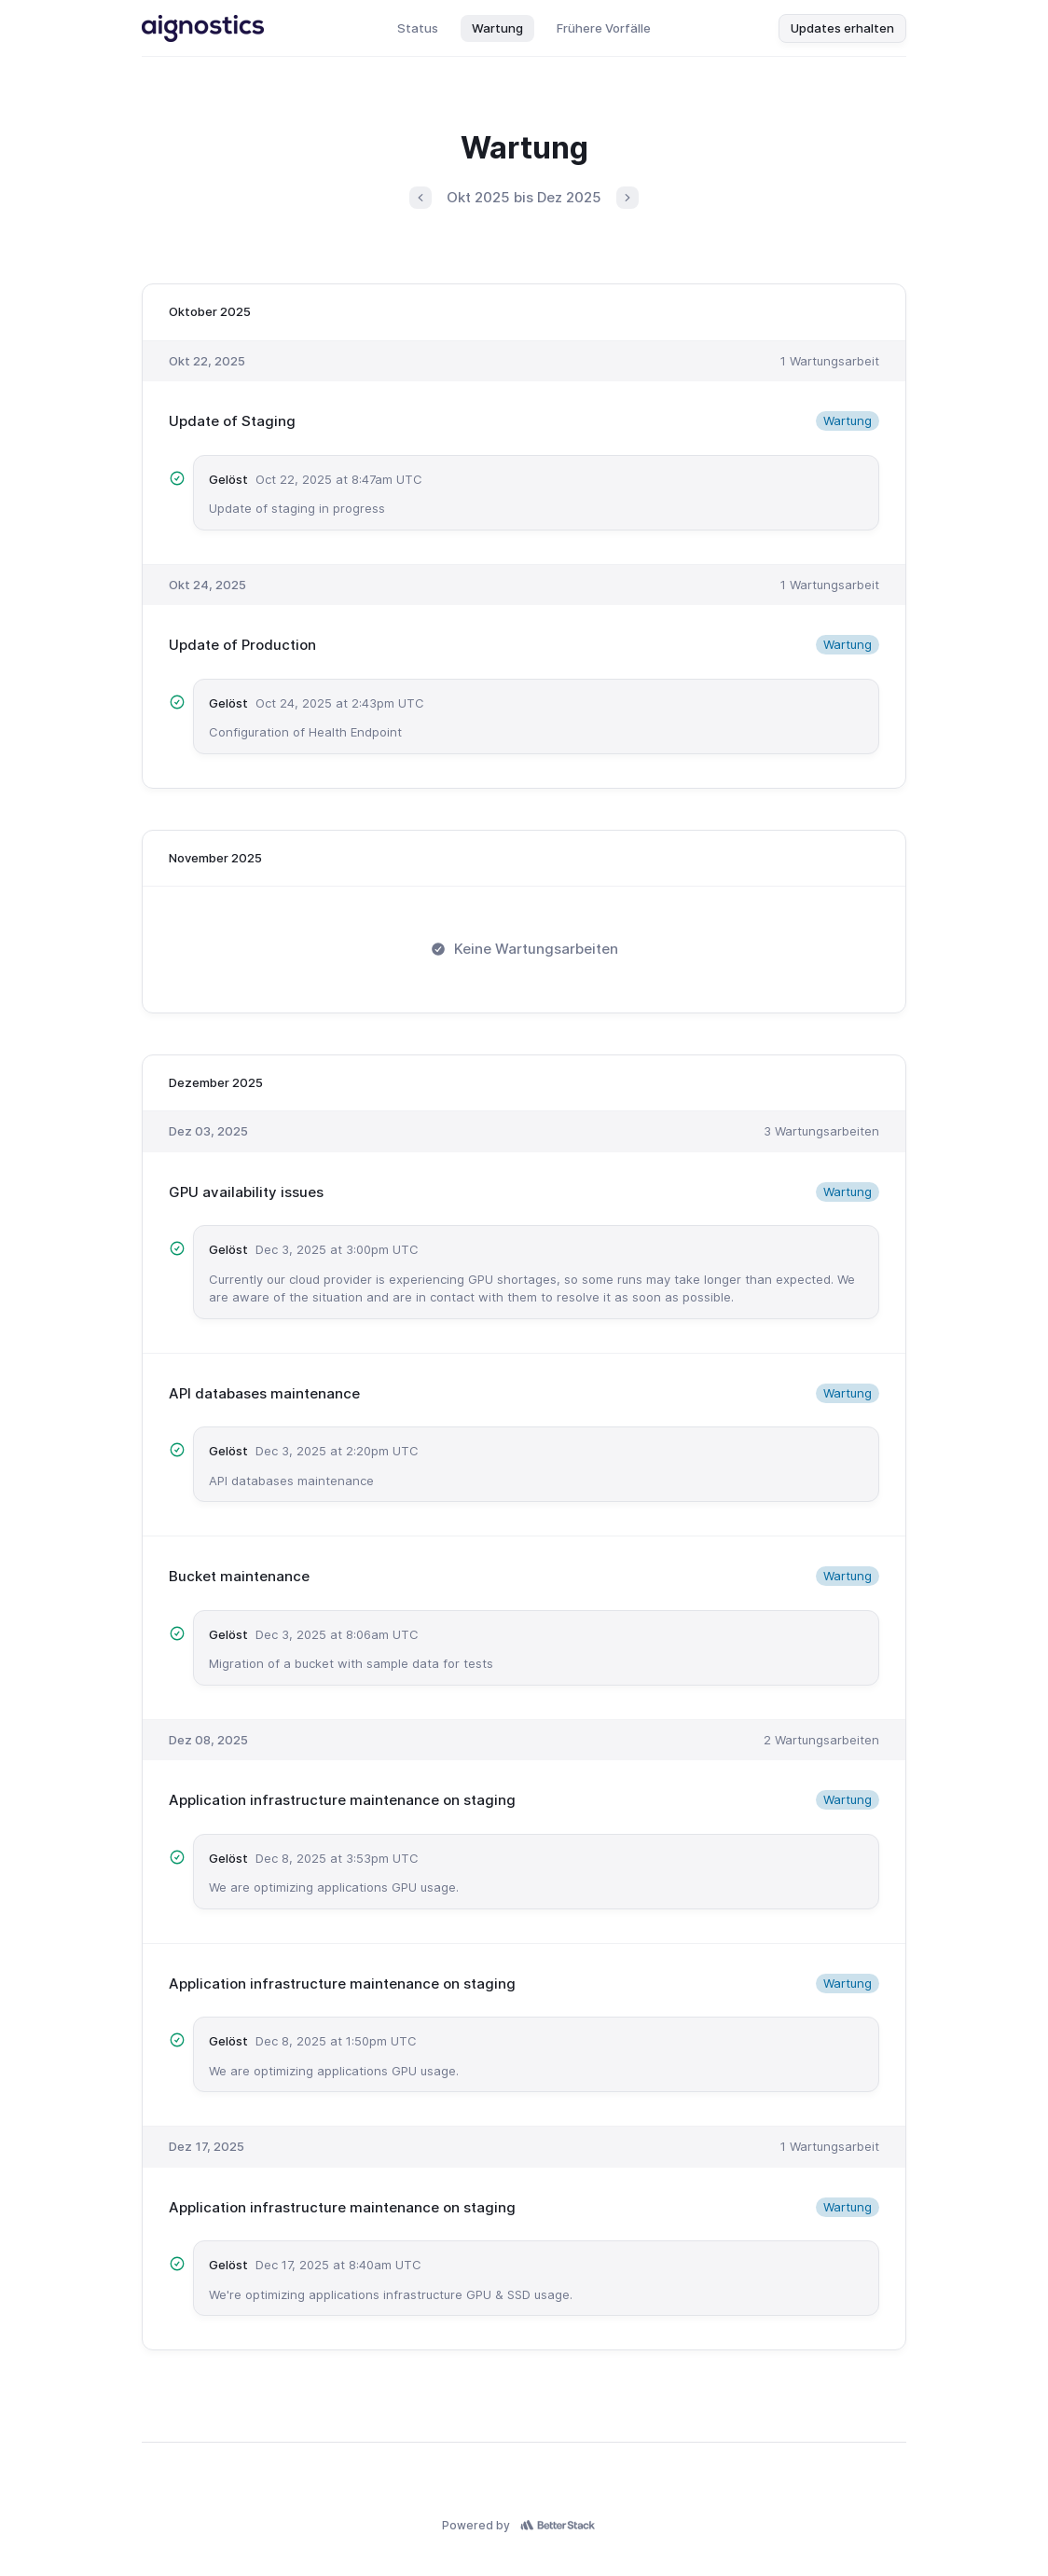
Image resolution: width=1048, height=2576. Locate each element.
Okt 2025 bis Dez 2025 (524, 197)
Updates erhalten (842, 28)
